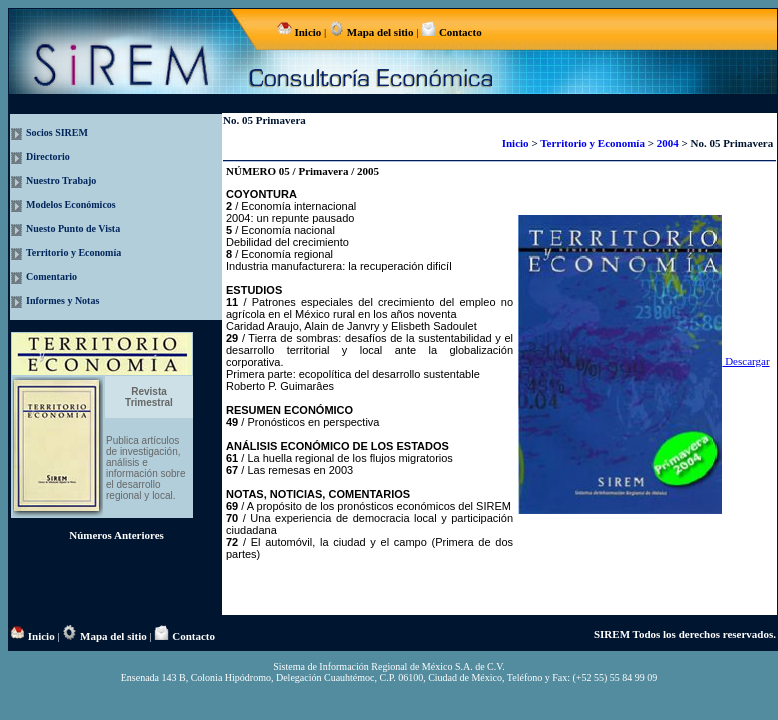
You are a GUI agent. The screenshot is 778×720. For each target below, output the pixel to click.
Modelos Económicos (71, 204)
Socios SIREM (57, 132)
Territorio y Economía (73, 252)
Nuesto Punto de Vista (73, 228)
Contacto (459, 32)
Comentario (51, 276)
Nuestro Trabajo (61, 180)
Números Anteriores (116, 535)
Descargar (643, 361)
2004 (669, 143)
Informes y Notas (62, 300)
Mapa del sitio (380, 32)
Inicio (308, 32)
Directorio (48, 156)
